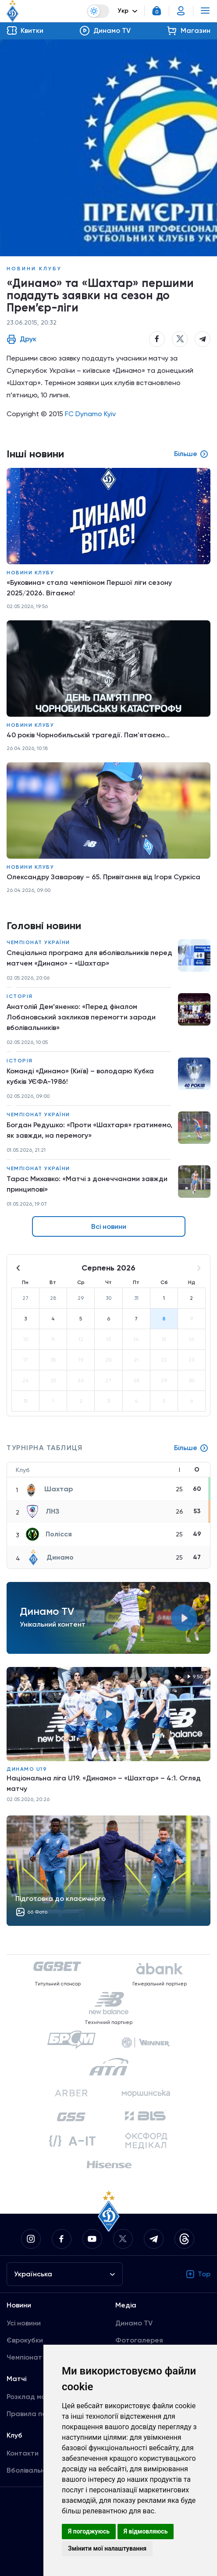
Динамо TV (134, 2323)
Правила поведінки (39, 2414)
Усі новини (24, 2323)
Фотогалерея (139, 2340)
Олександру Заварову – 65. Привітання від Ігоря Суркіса (103, 877)
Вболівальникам (34, 2470)
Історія (20, 996)
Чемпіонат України (38, 942)
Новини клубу (34, 268)
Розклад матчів (33, 2396)
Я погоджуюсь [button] (89, 2531)
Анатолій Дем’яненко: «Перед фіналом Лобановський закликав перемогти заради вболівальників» (81, 1017)
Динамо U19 (27, 1769)
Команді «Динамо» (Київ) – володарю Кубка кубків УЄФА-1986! (80, 1076)
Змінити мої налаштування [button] (107, 2548)
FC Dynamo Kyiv (90, 414)
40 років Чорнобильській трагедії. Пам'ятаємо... (88, 735)
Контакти (23, 2453)
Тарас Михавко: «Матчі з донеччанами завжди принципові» (87, 1184)
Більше (191, 1448)
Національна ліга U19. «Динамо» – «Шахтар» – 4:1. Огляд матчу (104, 1783)
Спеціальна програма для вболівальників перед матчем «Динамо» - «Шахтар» (89, 957)
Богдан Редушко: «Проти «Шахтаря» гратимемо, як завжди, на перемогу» (89, 1130)
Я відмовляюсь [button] (146, 2531)
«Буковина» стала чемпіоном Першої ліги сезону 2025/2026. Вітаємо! (89, 587)
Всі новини (108, 1226)
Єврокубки (25, 2340)
